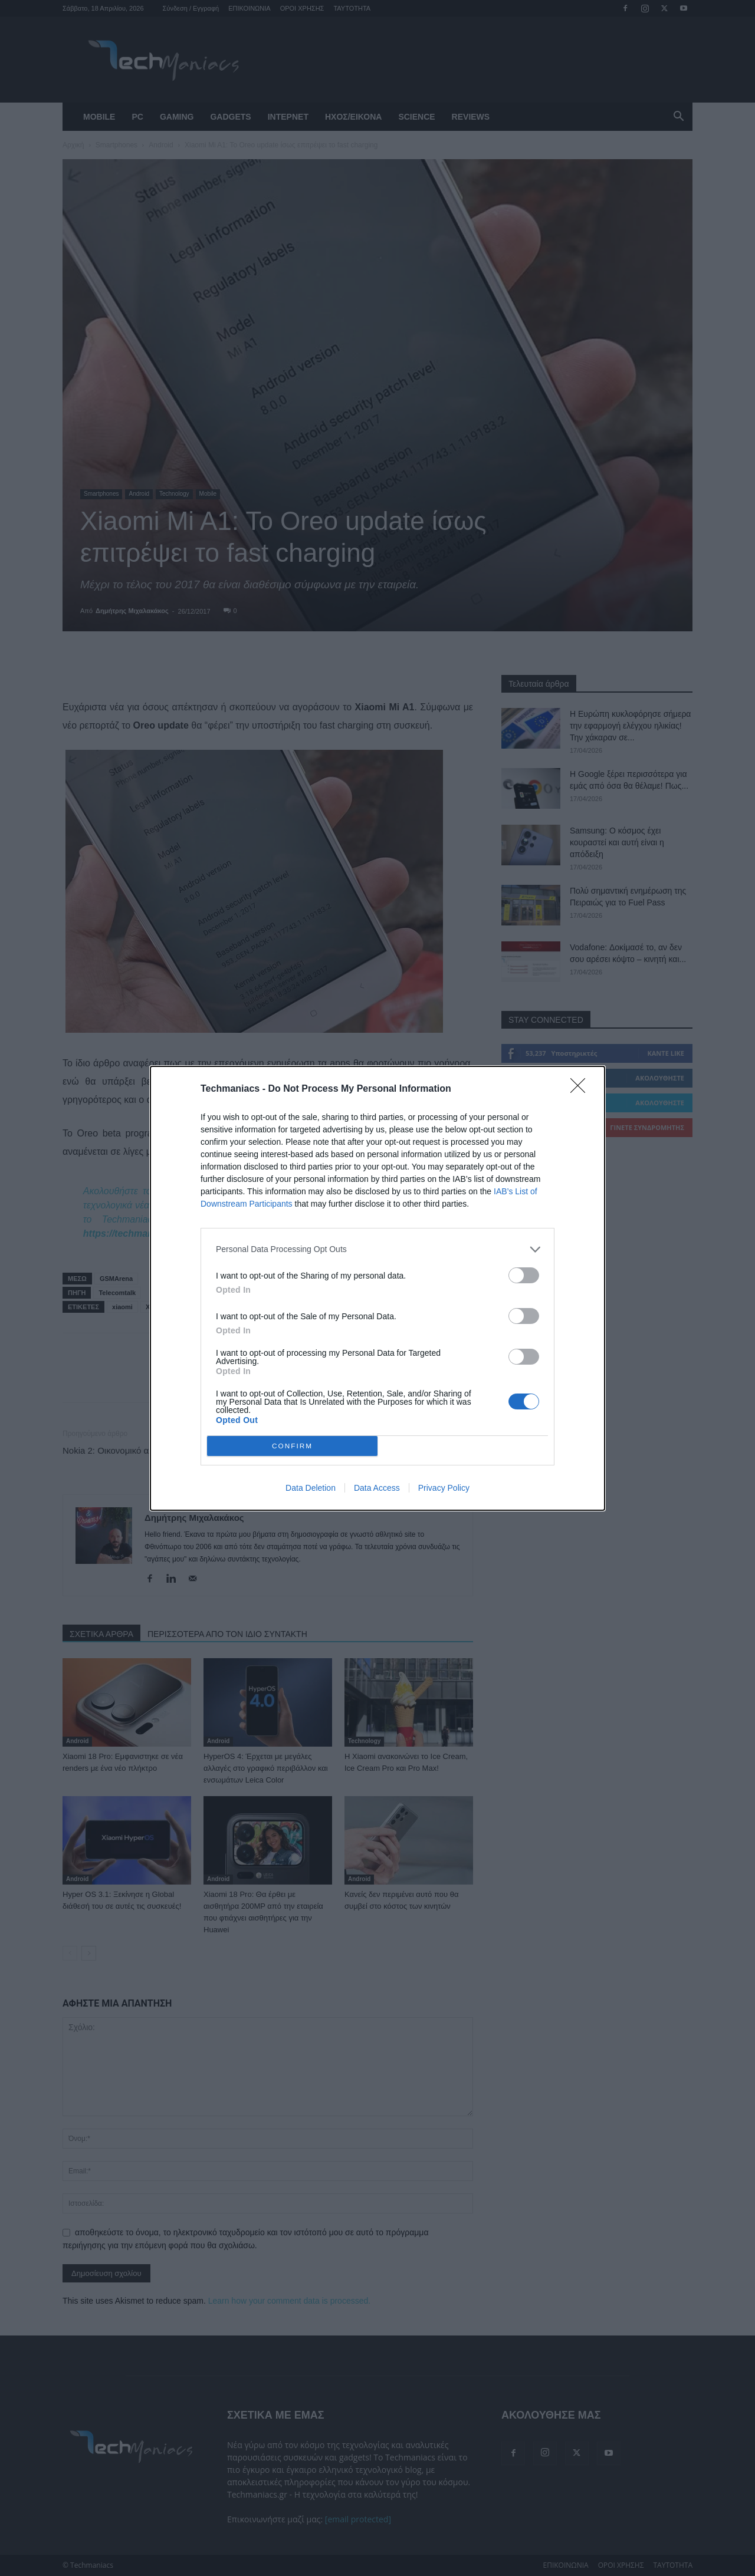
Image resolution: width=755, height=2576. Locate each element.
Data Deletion (310, 1488)
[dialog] (377, 1288)
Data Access (377, 1488)
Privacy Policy (444, 1488)
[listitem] (377, 1249)
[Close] (581, 1089)
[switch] (523, 1275)
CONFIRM (292, 1445)
